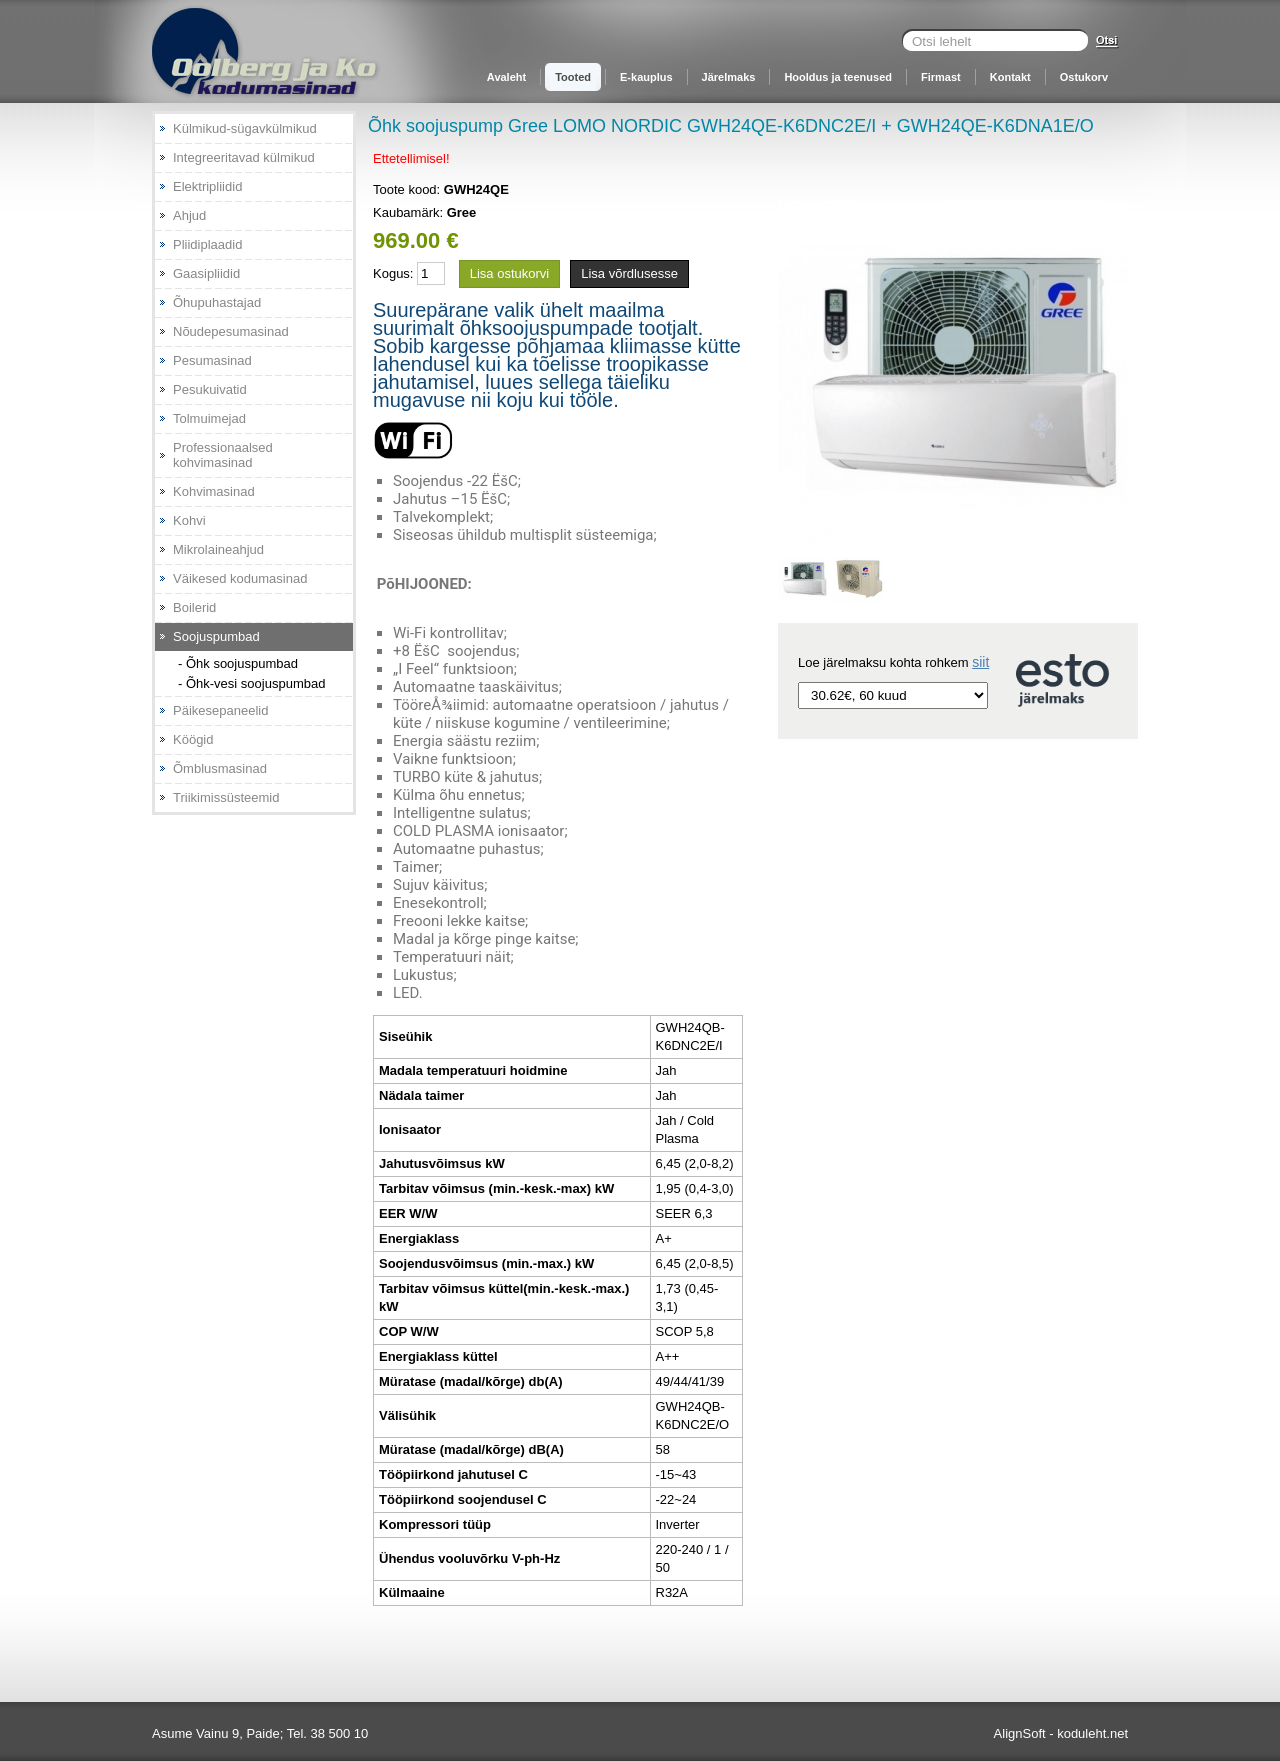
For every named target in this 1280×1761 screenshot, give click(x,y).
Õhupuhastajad (217, 302)
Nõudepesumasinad (231, 331)
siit (980, 662)
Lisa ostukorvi (509, 273)
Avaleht (506, 77)
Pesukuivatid (210, 389)
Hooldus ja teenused (838, 77)
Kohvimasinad (214, 491)
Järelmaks (729, 77)
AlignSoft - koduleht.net (1061, 1733)
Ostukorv (1084, 77)
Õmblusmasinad (220, 768)
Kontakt (1010, 77)
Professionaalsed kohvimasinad (223, 455)
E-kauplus (646, 77)
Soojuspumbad (216, 636)
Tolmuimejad (209, 418)
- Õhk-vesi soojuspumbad (251, 683)
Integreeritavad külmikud (244, 157)
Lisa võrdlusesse (629, 273)
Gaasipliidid (206, 273)
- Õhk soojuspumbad (238, 663)
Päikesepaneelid (220, 710)
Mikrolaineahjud (218, 549)
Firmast (941, 77)
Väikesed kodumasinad (240, 578)
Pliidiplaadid (207, 244)
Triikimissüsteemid (226, 797)
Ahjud (189, 215)
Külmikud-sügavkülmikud (245, 128)
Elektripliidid (207, 186)
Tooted (573, 77)
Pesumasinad (212, 360)
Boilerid (194, 607)
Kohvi (189, 520)
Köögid (193, 739)
